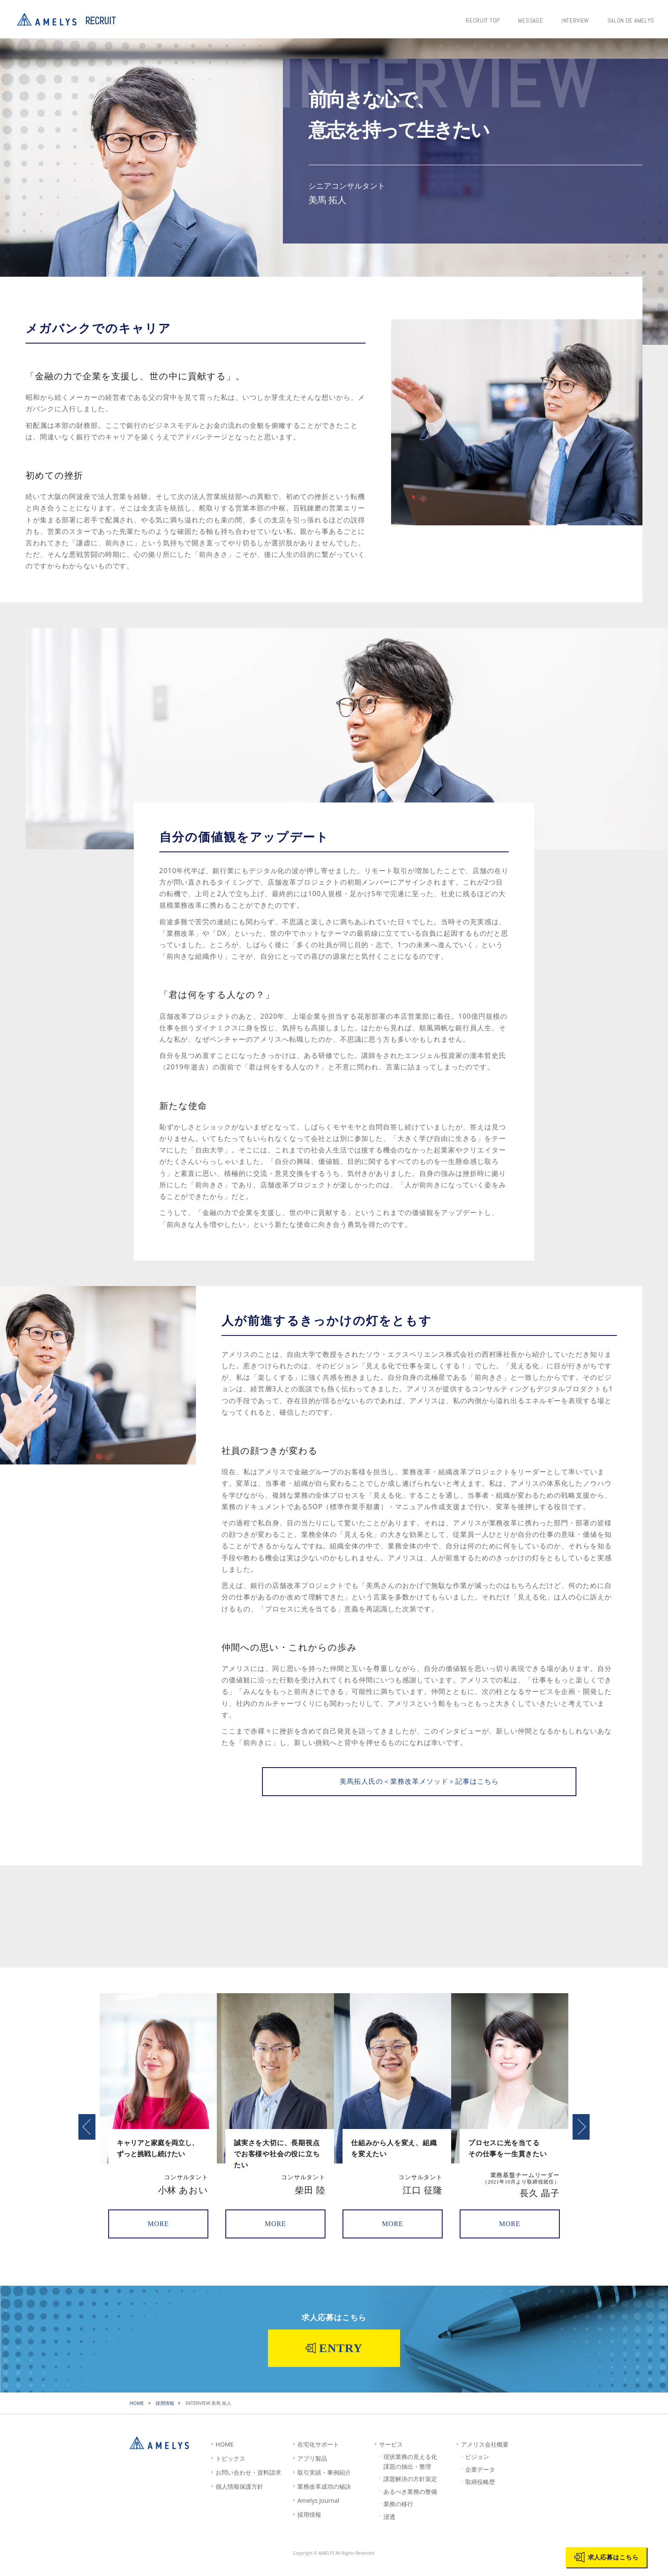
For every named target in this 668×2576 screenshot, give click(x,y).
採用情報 (309, 2526)
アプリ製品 (312, 2470)
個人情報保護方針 (239, 2498)
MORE (158, 2237)
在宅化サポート (318, 2456)
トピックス (230, 2470)
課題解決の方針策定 (410, 2491)
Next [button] (581, 2138)
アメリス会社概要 (485, 2456)
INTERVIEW (576, 19)
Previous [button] (86, 2138)
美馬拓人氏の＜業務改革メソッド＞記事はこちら (419, 1788)
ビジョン (477, 2468)
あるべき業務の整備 (410, 2503)
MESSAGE (534, 19)
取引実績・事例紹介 (324, 2484)
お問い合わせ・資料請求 (248, 2484)
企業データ (480, 2481)
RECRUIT (100, 21)
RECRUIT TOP (489, 19)
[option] (158, 2129)
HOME (224, 2456)
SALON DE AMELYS (629, 19)
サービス (391, 2456)
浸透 (389, 2528)
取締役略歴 (480, 2494)
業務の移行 (398, 2516)
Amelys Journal (318, 2512)
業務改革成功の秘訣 (324, 2498)
